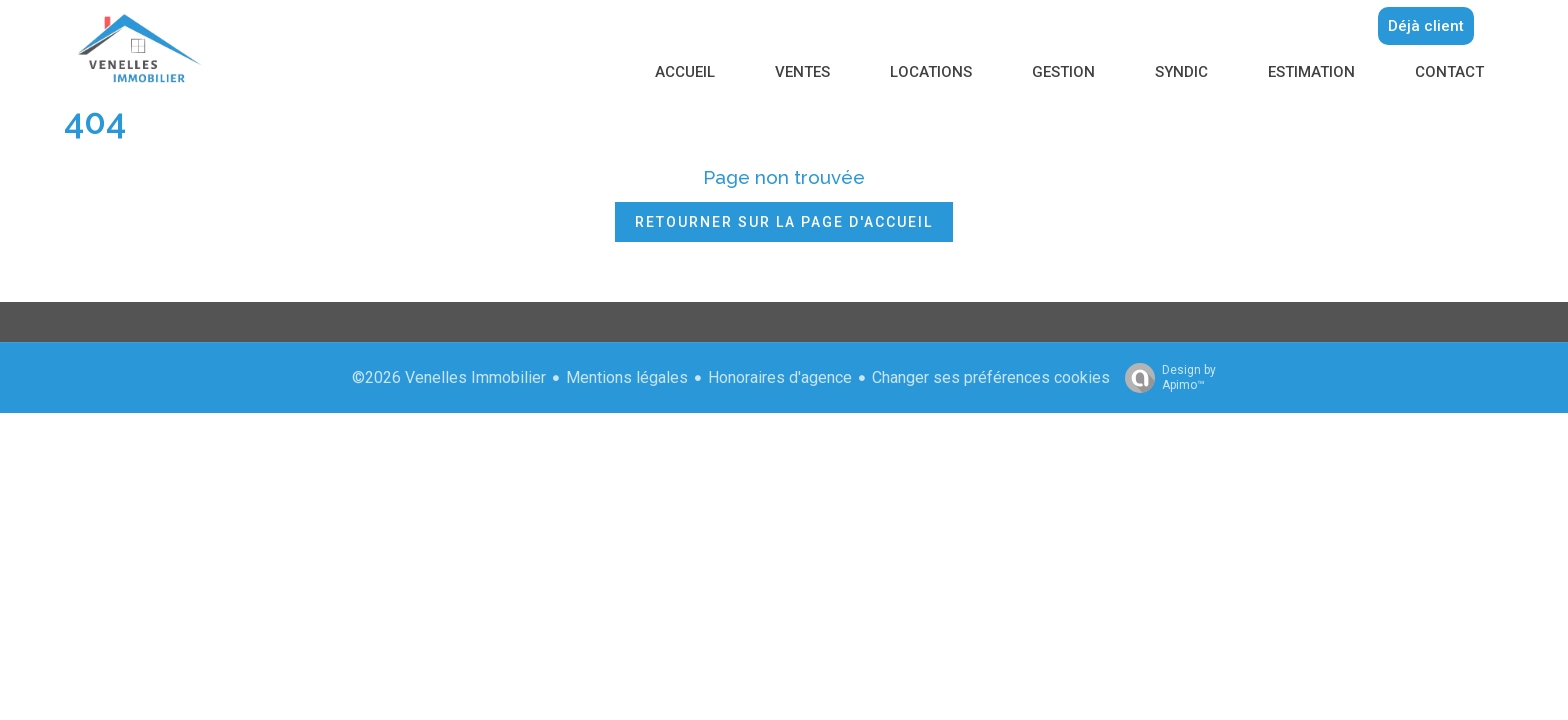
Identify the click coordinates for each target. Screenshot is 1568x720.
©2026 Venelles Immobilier (449, 377)
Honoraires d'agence (780, 377)
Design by (1165, 378)
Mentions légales (627, 377)
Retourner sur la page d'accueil (784, 222)
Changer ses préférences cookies (991, 377)
